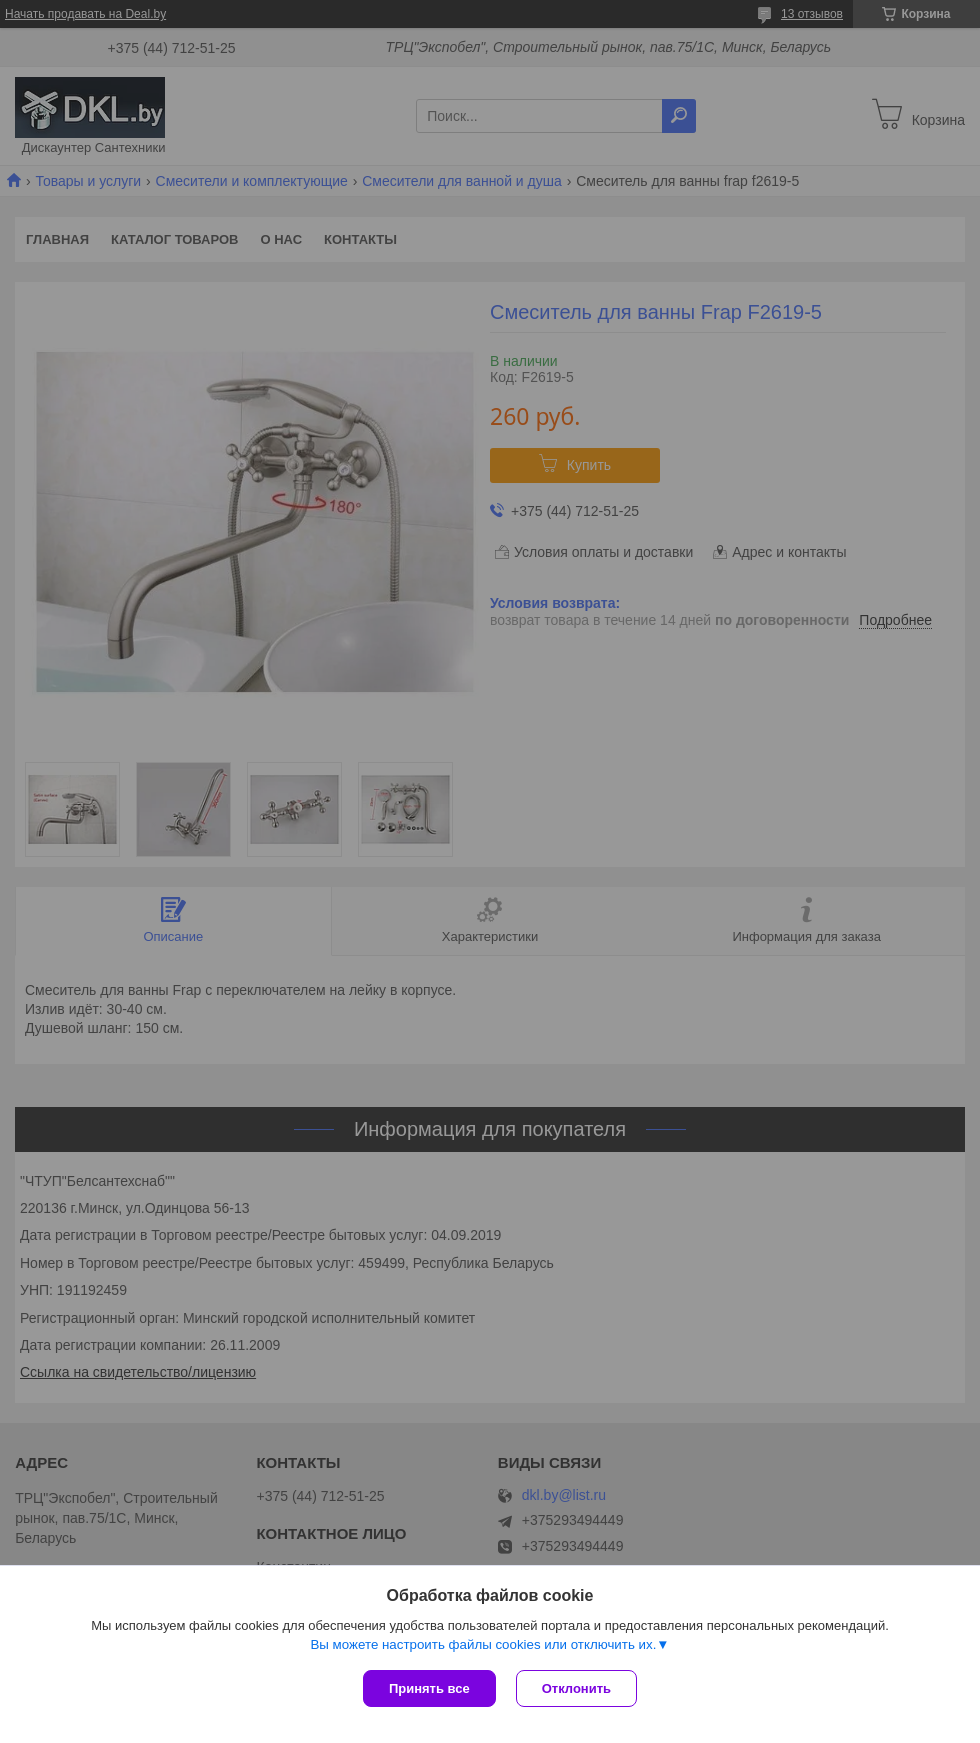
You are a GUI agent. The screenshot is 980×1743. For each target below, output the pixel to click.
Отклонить (576, 1688)
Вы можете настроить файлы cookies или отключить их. (483, 1644)
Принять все (429, 1688)
